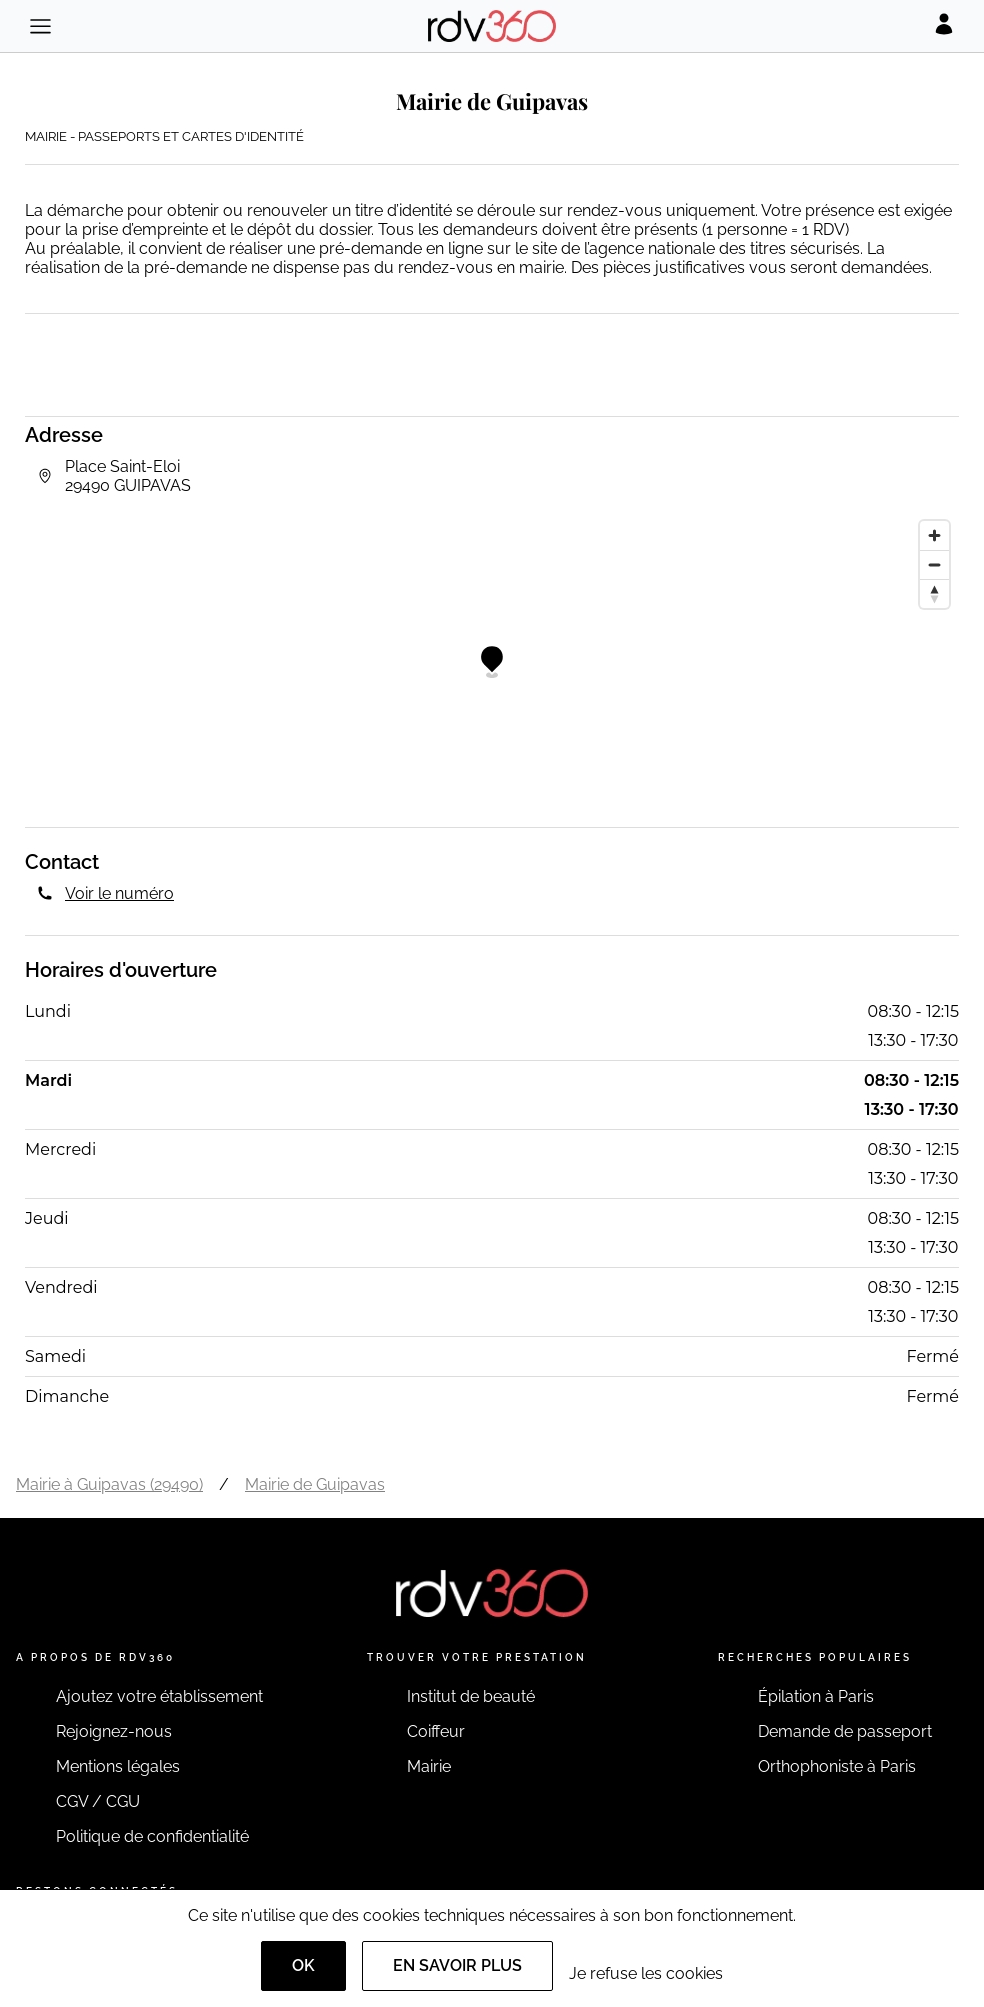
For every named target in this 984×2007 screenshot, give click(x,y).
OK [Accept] (303, 1965)
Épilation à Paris (816, 1696)
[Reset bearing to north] (934, 593)
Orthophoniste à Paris (837, 1766)
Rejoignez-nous (114, 1731)
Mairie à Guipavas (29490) (109, 1484)
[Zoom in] (934, 535)
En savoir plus (457, 1965)
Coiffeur (436, 1731)
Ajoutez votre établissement (159, 1696)
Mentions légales (118, 1766)
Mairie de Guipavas (315, 1484)
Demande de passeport (845, 1731)
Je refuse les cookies (646, 1973)
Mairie (429, 1766)
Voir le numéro (119, 893)
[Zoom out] (934, 564)
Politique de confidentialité (152, 1836)
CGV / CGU (98, 1801)
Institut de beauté (471, 1696)
